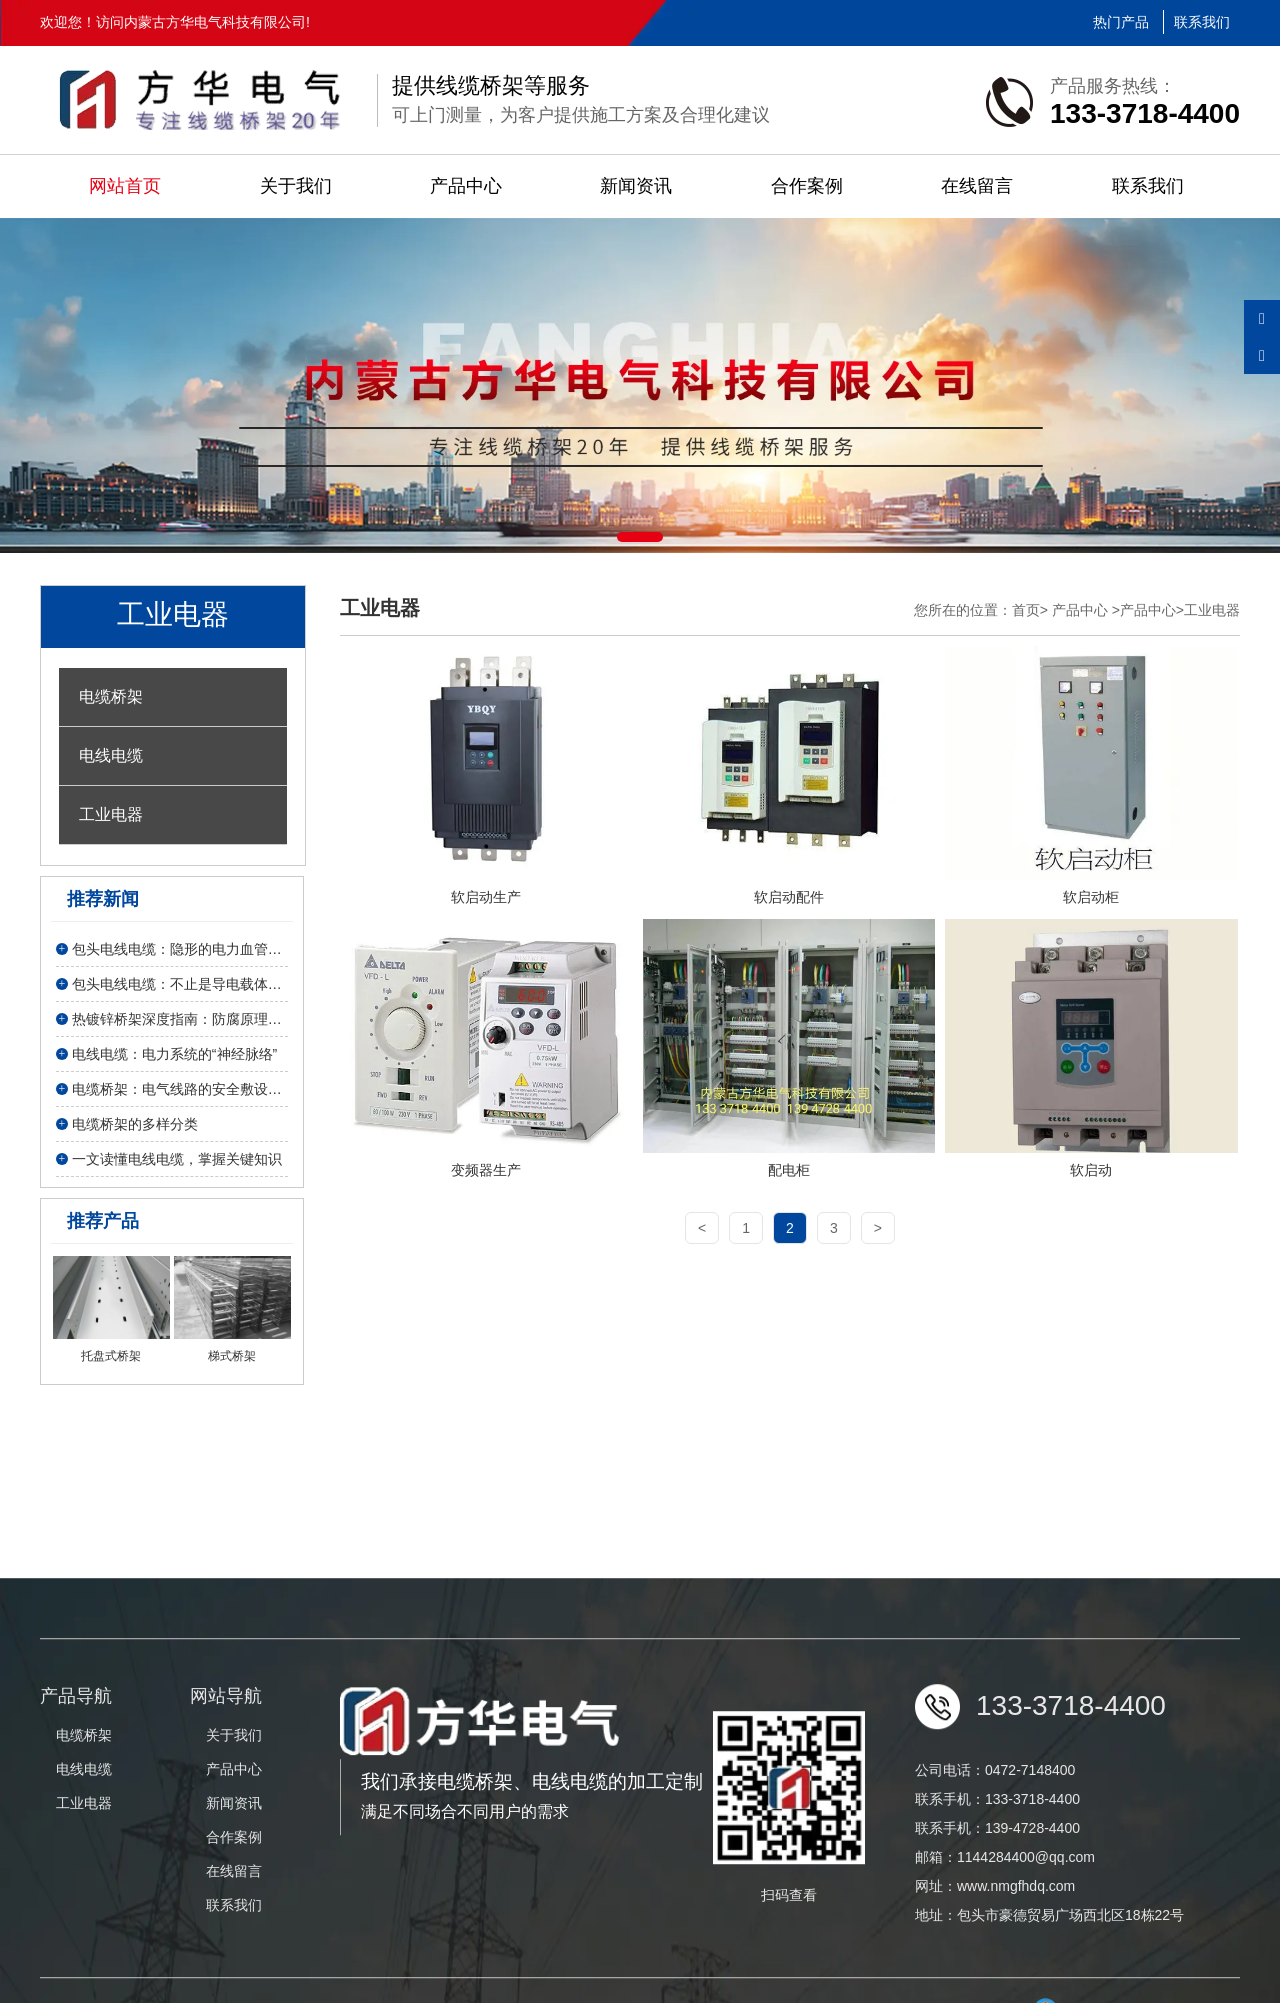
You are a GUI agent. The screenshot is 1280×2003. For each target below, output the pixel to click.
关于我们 (296, 186)
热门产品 (1121, 22)
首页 (1026, 610)
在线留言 (977, 186)
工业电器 (111, 814)
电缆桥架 (111, 696)
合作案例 (807, 186)
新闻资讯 (636, 186)
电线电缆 (111, 755)
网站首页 (125, 186)
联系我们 (1202, 22)
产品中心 (466, 186)
